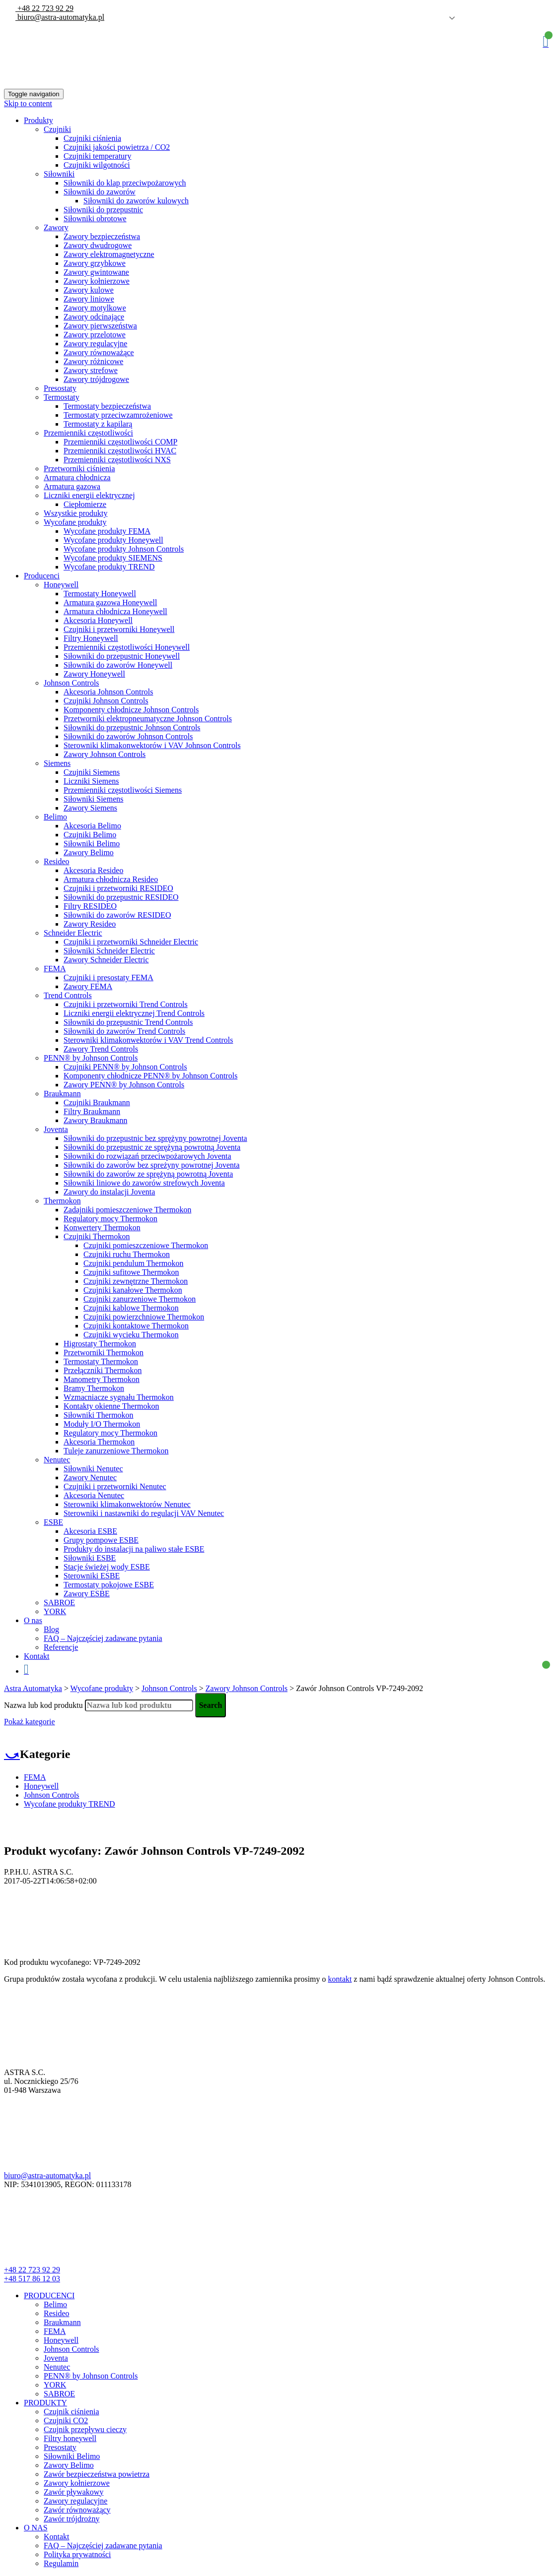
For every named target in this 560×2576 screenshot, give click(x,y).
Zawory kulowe (89, 290)
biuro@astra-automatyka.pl (59, 17)
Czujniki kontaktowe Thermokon (136, 1325)
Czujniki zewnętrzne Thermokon (135, 1281)
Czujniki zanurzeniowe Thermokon (139, 1299)
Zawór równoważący (77, 2510)
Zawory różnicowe (93, 361)
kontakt (340, 1979)
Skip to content (28, 103)
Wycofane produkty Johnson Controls (124, 549)
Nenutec (57, 1459)
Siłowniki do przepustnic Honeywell (122, 656)
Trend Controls (68, 995)
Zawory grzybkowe (95, 263)
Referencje (61, 1647)
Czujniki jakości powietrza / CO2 (117, 147)
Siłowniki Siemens (93, 799)
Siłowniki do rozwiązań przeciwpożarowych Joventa (147, 1156)
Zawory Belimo (89, 852)
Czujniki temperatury (97, 156)
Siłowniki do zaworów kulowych (136, 200)
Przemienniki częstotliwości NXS (117, 459)
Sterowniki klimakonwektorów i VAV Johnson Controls (152, 745)
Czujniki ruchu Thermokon (126, 1254)
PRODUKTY (45, 2402)
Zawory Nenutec (90, 1477)
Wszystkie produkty (75, 513)
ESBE (53, 1522)
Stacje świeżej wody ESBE (107, 1567)
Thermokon (62, 1200)
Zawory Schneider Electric (106, 959)
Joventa (56, 1129)
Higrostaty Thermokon (100, 1343)
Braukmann (62, 1093)
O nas (33, 1620)
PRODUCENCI (49, 2295)
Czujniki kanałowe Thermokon (132, 1290)
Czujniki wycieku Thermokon (131, 1334)
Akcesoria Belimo (92, 825)
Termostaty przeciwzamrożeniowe (118, 415)
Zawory (56, 227)
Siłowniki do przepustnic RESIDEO (121, 897)
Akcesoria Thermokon (99, 1442)
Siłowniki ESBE (90, 1558)
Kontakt (37, 1656)
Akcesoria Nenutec (94, 1495)
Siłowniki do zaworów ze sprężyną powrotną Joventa (148, 1174)
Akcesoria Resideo (93, 870)
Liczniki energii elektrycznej (89, 495)
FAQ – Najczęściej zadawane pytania (103, 1638)
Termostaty (61, 397)
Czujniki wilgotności (97, 165)
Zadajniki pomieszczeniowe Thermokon (127, 1209)
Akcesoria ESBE (90, 1531)
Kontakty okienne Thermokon (111, 1406)
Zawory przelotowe (95, 334)
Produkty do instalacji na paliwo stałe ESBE (134, 1549)
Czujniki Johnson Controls (106, 700)
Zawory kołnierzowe (97, 281)
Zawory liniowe (89, 299)
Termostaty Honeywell (100, 593)
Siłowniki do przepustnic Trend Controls (128, 1022)
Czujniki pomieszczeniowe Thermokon (145, 1245)
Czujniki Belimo (90, 834)
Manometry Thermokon (102, 1379)
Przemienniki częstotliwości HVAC (120, 450)
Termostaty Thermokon (101, 1361)
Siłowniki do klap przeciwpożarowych (125, 183)
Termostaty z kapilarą (98, 424)
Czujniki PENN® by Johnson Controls (125, 1067)
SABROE (59, 1602)
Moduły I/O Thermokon (102, 1424)
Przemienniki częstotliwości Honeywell (127, 647)
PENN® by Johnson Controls (91, 1058)
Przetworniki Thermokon (103, 1352)
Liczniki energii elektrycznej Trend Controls (134, 1013)
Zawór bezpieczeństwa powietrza (96, 2474)
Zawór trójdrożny (71, 2518)
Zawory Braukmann (95, 1120)
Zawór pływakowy (73, 2492)
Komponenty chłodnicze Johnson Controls (131, 709)
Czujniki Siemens (92, 772)
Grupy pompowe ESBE (101, 1540)
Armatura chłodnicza (77, 477)
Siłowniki (59, 174)
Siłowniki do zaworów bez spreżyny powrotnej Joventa (152, 1165)
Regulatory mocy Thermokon (110, 1218)
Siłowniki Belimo (92, 843)
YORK (55, 1611)
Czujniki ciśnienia (92, 138)
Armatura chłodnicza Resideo (111, 879)
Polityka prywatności (77, 2554)
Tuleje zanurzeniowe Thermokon (116, 1450)
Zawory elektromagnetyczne (109, 254)
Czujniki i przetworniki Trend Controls (126, 1004)
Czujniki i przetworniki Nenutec (115, 1486)
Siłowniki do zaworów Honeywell (118, 665)
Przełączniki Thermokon (102, 1370)
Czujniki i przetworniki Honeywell (119, 629)
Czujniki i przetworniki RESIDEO (118, 888)
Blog (51, 1629)
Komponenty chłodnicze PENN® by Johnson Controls (150, 1075)
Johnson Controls (71, 683)
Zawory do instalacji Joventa (109, 1192)
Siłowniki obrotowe (95, 218)
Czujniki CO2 (66, 2420)
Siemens (57, 763)
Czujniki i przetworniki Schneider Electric (131, 942)
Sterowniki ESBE (92, 1575)
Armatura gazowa (72, 486)
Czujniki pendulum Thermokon (133, 1263)
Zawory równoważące (99, 352)
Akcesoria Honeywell (98, 620)
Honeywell (61, 584)
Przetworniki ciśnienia (79, 468)
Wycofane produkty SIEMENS (113, 558)
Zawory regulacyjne (95, 343)
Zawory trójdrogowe (96, 379)
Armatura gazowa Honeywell (110, 602)
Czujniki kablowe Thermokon (131, 1308)
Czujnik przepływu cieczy (85, 2429)
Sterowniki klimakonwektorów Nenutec (127, 1504)
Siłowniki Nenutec (93, 1468)
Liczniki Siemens (91, 781)
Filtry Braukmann (92, 1111)
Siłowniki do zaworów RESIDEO (117, 915)
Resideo (57, 861)
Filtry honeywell (70, 2438)
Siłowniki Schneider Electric (109, 950)
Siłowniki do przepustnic (103, 209)
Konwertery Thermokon (102, 1227)
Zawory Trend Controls (101, 1049)
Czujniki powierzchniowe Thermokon (143, 1317)
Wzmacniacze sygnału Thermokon (119, 1397)
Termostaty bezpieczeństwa (107, 406)
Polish (437, 18)
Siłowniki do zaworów (100, 192)
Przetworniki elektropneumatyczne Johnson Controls (148, 718)
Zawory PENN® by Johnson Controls (124, 1084)
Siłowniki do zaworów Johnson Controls (128, 736)
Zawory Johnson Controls (104, 754)
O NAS (36, 2527)
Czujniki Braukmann (97, 1102)
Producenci (42, 575)
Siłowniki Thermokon (99, 1415)
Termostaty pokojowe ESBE (109, 1584)
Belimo (55, 817)
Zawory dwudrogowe (98, 245)
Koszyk (546, 41)
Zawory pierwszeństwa (100, 325)
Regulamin (61, 2563)
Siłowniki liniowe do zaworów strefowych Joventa (144, 1183)
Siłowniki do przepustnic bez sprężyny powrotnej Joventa (155, 1138)
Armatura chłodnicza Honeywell (115, 611)
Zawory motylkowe (95, 308)
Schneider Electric (73, 933)
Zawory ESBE (87, 1593)
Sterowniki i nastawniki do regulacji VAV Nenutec (144, 1513)
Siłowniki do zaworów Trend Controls (124, 1031)
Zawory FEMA (88, 986)
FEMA (55, 968)
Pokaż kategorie (29, 1721)
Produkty (38, 120)
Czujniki (57, 129)
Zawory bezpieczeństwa (102, 236)
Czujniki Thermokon (97, 1236)
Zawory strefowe (91, 370)
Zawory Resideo (90, 924)
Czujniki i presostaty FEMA (108, 977)
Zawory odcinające (94, 317)
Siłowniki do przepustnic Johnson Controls (132, 727)
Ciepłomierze (85, 504)
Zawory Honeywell (94, 674)
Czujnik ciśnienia (71, 2411)
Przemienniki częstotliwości (88, 433)
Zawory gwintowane (96, 272)
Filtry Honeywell (91, 638)
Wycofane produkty (75, 522)
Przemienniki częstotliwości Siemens (123, 790)
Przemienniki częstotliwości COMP (120, 442)
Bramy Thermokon (94, 1388)
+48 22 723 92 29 (44, 8)
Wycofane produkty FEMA (107, 531)
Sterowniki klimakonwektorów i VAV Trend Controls (148, 1040)
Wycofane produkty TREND (109, 567)
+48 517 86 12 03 (32, 2278)
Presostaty (60, 388)
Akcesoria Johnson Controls (108, 692)
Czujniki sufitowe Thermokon (131, 1272)
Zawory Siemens (90, 808)
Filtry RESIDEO (90, 906)
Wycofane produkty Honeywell (113, 540)
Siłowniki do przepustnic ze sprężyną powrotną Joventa (152, 1147)
